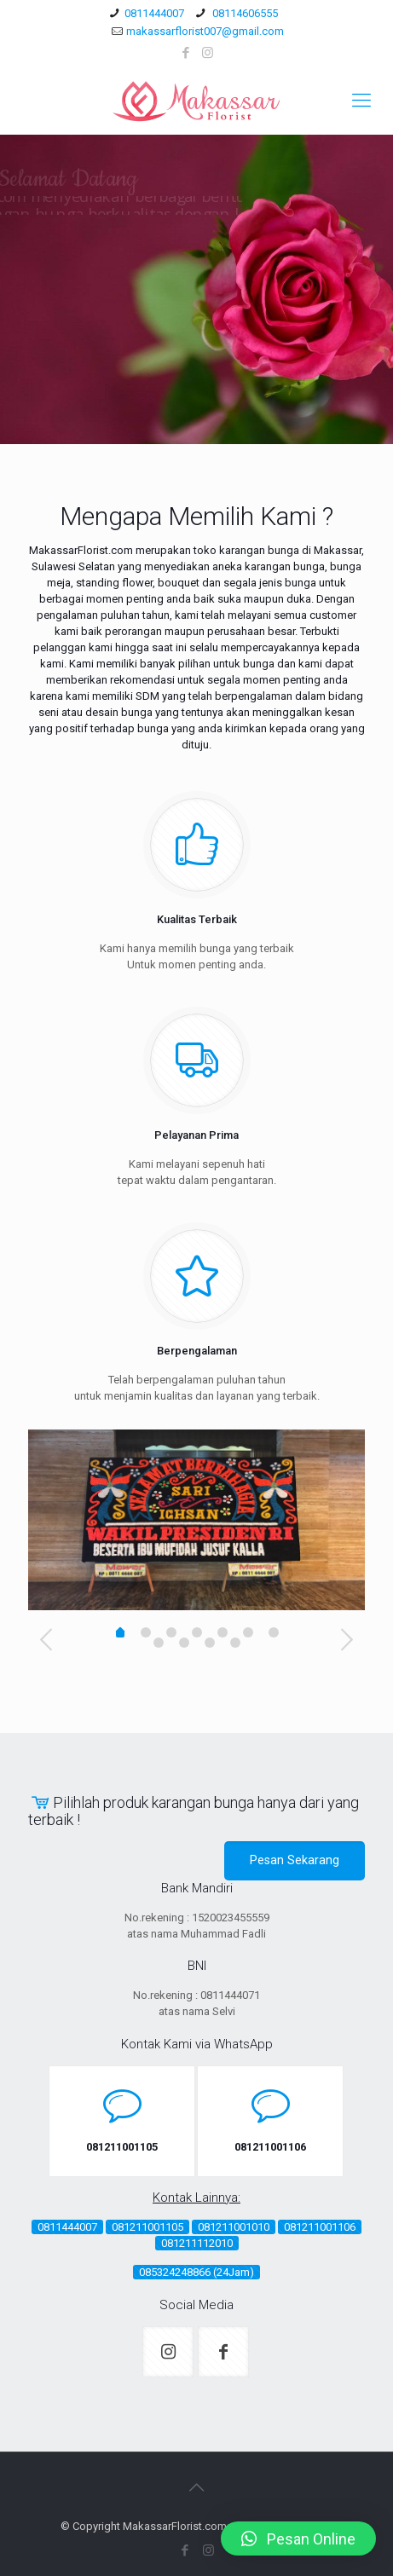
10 (235, 1642)
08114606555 (244, 13)
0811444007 (154, 13)
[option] (196, 1520)
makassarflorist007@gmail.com (205, 31)
